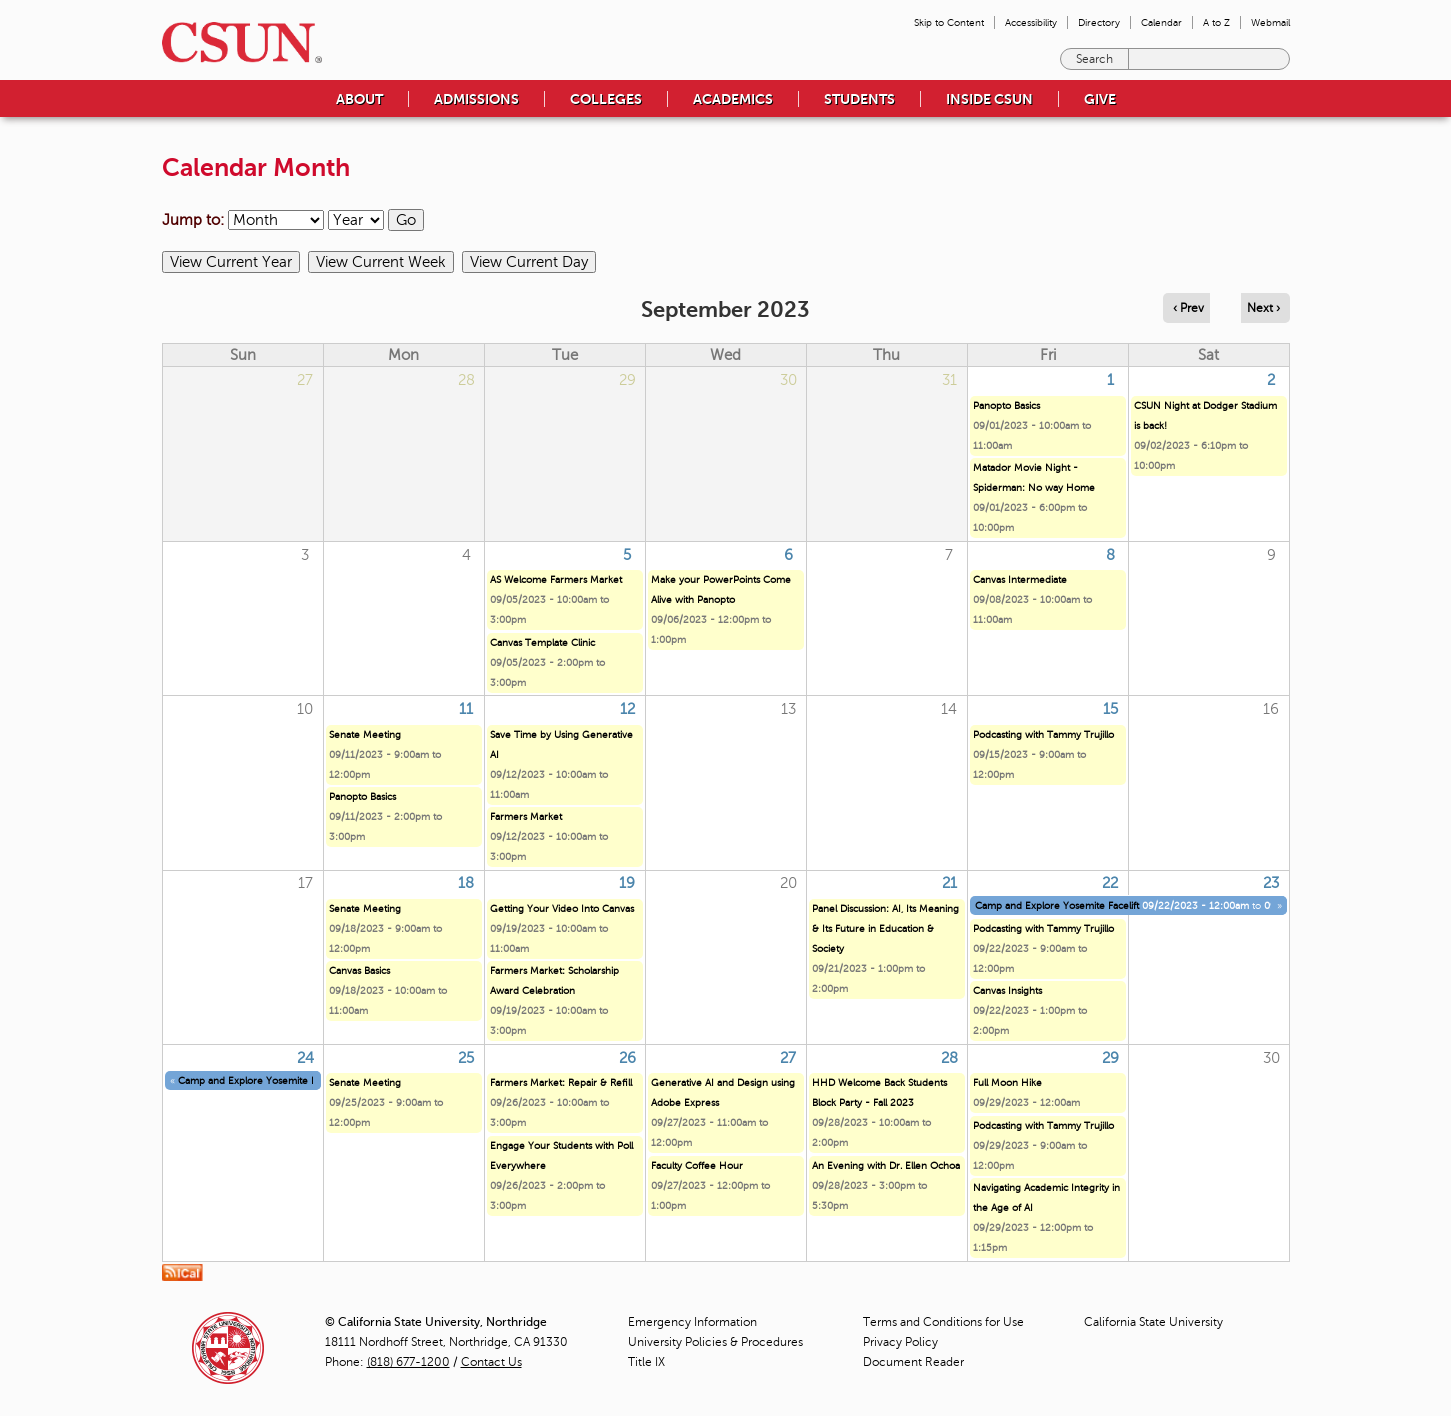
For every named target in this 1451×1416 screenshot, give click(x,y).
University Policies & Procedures (715, 1342)
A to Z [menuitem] (1216, 22)
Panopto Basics (1006, 405)
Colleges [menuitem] (606, 99)
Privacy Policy (900, 1342)
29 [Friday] (1110, 1058)
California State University (1153, 1322)
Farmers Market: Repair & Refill (561, 1082)
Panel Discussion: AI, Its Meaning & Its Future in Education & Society (885, 928)
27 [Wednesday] (788, 1058)
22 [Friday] (1110, 883)
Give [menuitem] (1100, 99)
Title (646, 1362)
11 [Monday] (466, 709)
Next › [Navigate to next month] (1263, 308)
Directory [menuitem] (1099, 22)
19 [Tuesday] (627, 883)
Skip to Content (949, 22)
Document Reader (913, 1362)
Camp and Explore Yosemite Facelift (1057, 905)
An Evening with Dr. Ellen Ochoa (886, 1165)
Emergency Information (692, 1322)
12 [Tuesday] (627, 709)
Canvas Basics (359, 970)
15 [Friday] (1110, 709)
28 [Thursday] (949, 1058)
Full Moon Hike (1007, 1082)
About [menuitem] (359, 99)
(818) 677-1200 (408, 1362)
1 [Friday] (1110, 380)
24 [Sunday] (305, 1058)
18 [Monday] (466, 883)
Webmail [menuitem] (1270, 22)
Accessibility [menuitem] (1031, 22)
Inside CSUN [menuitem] (989, 99)
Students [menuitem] (859, 99)
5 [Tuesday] (627, 555)
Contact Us (491, 1362)
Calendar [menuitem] (1161, 22)
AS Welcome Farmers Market (556, 579)
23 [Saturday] (1271, 883)
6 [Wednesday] (788, 555)
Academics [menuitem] (733, 99)
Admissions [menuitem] (476, 99)
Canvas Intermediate (1020, 579)
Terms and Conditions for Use (943, 1322)
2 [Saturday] (1271, 380)
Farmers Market (526, 816)
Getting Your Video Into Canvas (562, 908)
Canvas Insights (1007, 990)
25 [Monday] (466, 1058)
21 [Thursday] (949, 883)
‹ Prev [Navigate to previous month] (1188, 308)
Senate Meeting (365, 734)
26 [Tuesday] (627, 1058)
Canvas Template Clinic (542, 642)
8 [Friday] (1110, 555)
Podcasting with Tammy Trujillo (1043, 734)
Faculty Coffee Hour (697, 1165)
